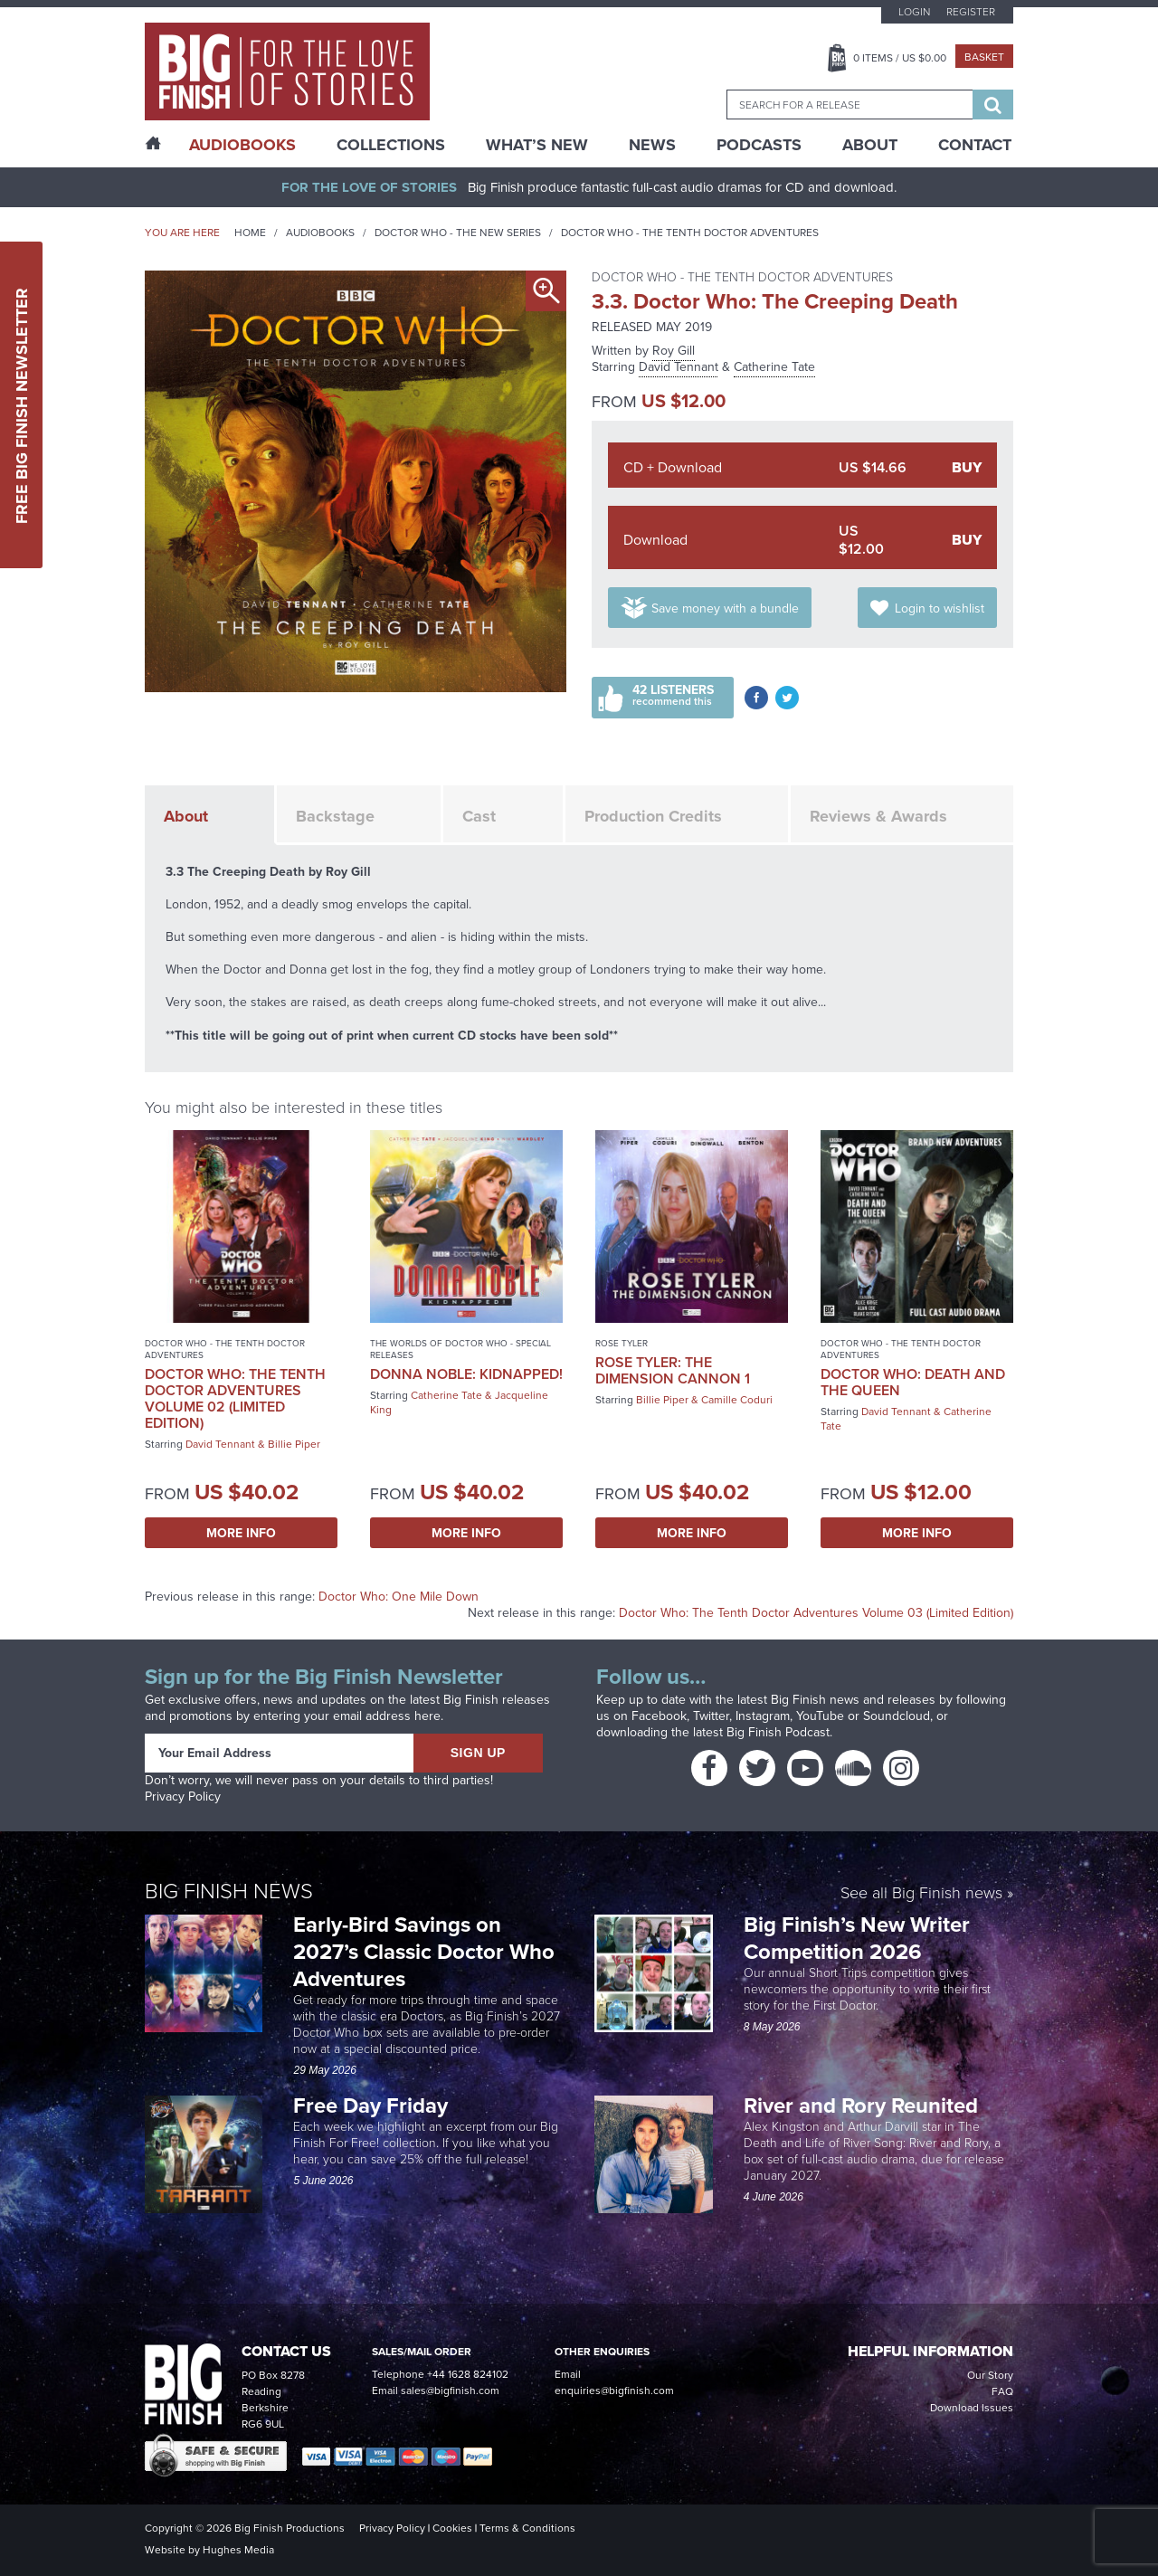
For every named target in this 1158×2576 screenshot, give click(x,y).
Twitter (711, 1715)
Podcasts (759, 145)
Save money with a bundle (725, 608)
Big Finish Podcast (778, 1732)
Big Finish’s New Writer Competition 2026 (857, 1937)
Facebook (659, 1715)
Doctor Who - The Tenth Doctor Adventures (690, 232)
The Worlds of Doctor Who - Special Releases (460, 1349)
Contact (974, 145)
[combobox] (849, 104)
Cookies (452, 2528)
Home (250, 232)
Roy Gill (673, 350)
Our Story (990, 2375)
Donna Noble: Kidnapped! (466, 1374)
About (869, 145)
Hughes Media (238, 2550)
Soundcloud (896, 1715)
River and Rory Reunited (861, 2105)
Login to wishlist (939, 608)
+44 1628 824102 (467, 2374)
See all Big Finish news (921, 1893)
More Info (241, 1533)
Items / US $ (899, 58)
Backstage (335, 816)
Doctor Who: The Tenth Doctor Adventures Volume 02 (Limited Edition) (235, 1398)
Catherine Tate (774, 366)
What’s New (537, 145)
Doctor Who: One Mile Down (398, 1596)
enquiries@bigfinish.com (614, 2390)
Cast (479, 816)
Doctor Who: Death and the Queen (913, 1382)
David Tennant (678, 366)
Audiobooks (320, 232)
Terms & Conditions (527, 2528)
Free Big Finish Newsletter (21, 405)
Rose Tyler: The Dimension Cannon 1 (672, 1370)
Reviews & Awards (878, 816)
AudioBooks (242, 145)
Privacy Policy (183, 1796)
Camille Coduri (737, 1400)
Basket (984, 57)
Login (914, 11)
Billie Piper (294, 1444)
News (652, 145)
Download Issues (971, 2408)
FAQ (1002, 2391)
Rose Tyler (621, 1343)
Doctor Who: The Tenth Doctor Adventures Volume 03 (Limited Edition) (816, 1612)
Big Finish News (229, 1890)
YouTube (820, 1715)
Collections (391, 145)
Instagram (763, 1715)
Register (970, 11)
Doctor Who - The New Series (458, 232)
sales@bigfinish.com (450, 2390)
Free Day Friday (370, 2105)
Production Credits (653, 816)
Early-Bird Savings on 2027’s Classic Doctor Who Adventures (424, 1951)
